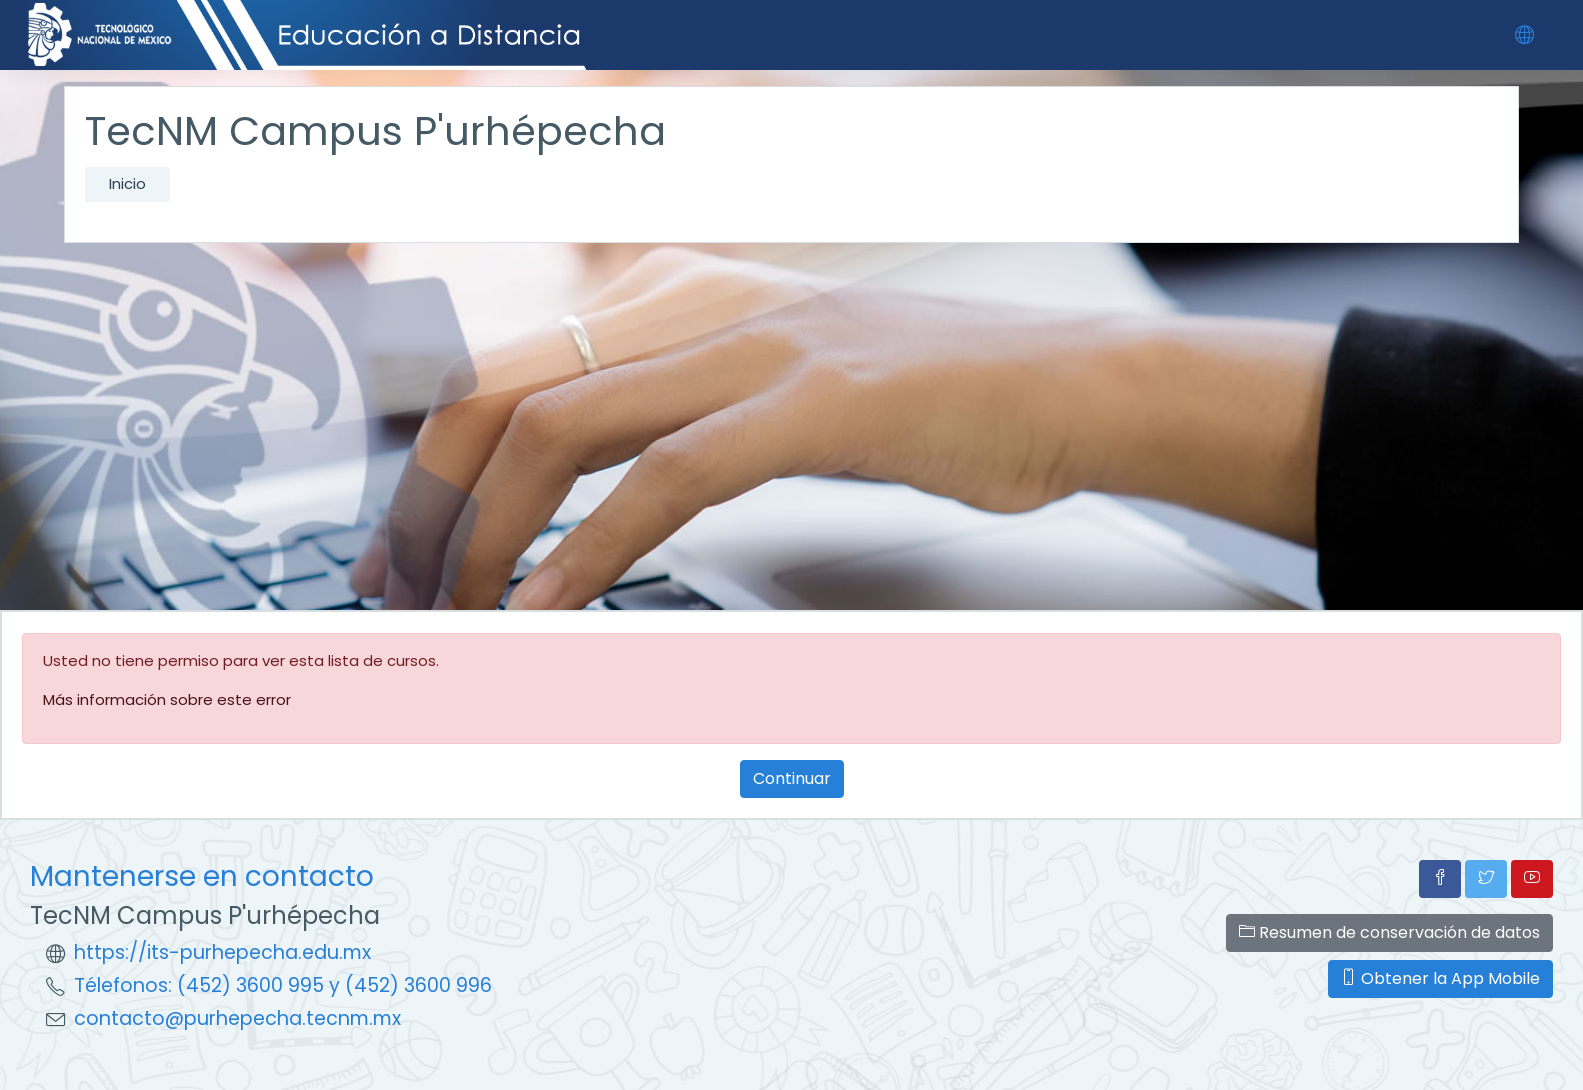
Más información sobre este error (167, 699)
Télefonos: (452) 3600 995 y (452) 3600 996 (283, 985)
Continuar (792, 778)
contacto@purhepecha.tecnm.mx (237, 1018)
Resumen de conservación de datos (1389, 932)
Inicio (127, 183)
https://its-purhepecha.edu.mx (222, 952)
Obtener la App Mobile (1440, 978)
